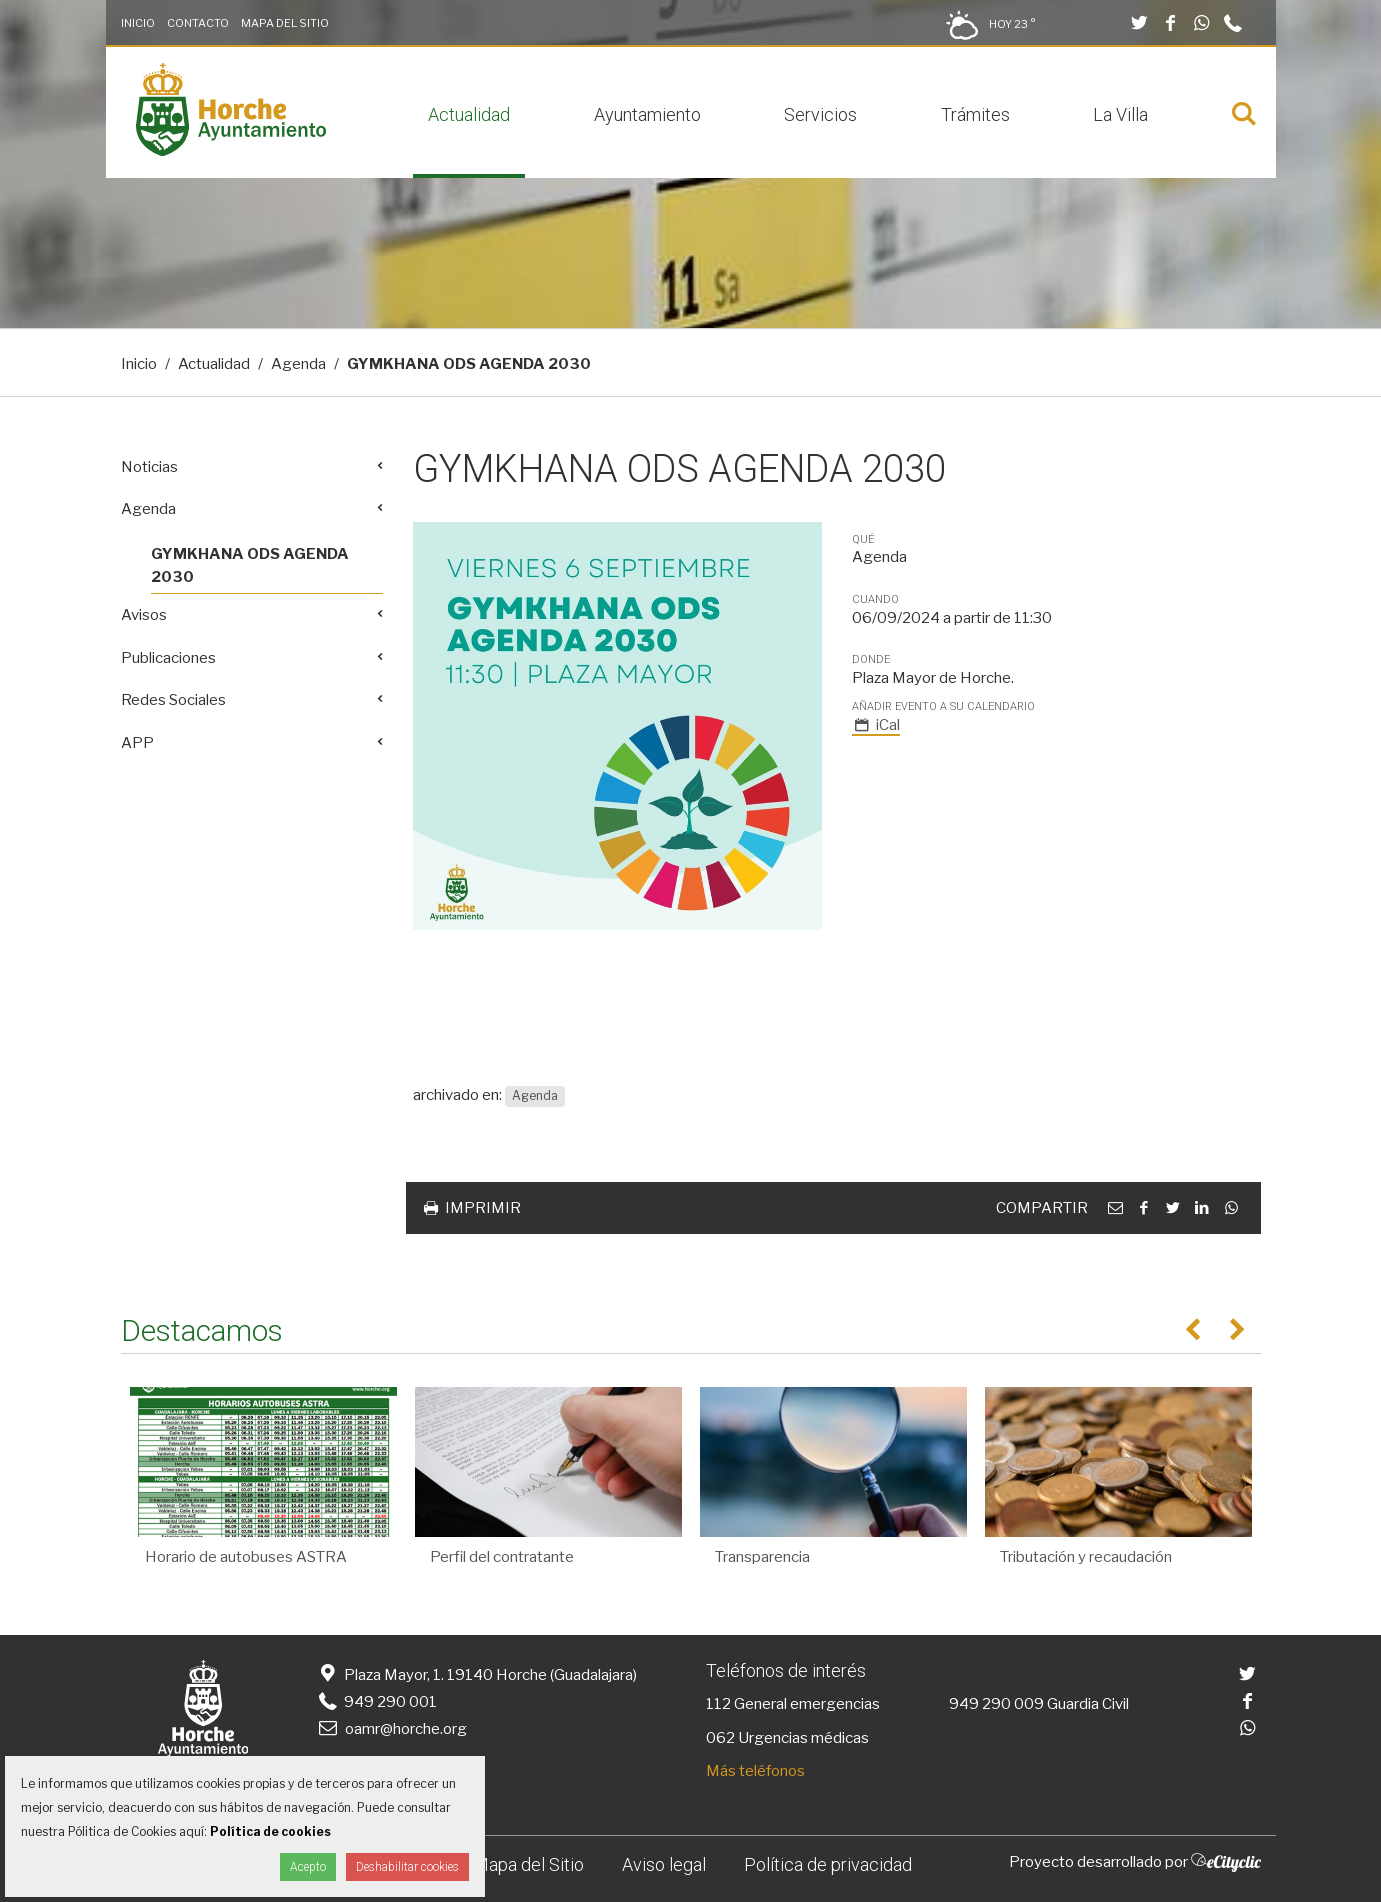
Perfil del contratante (502, 1557)
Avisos (144, 615)
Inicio (138, 23)
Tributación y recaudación (1086, 1557)
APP (137, 743)
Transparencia (762, 1557)
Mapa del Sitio (285, 23)
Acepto (308, 1867)
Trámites (975, 114)
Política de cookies (270, 1831)
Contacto (198, 23)
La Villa (1120, 114)
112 (718, 1704)
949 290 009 (996, 1704)
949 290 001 (376, 1702)
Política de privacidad (828, 1864)
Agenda (298, 364)
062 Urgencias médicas (787, 1738)
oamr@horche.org (391, 1729)
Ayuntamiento (647, 114)
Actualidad (469, 114)
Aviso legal (664, 1864)
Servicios (820, 114)
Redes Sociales (173, 700)
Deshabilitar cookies (407, 1867)
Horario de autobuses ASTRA (246, 1557)
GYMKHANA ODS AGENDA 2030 (250, 565)
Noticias (149, 467)
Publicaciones (168, 658)
